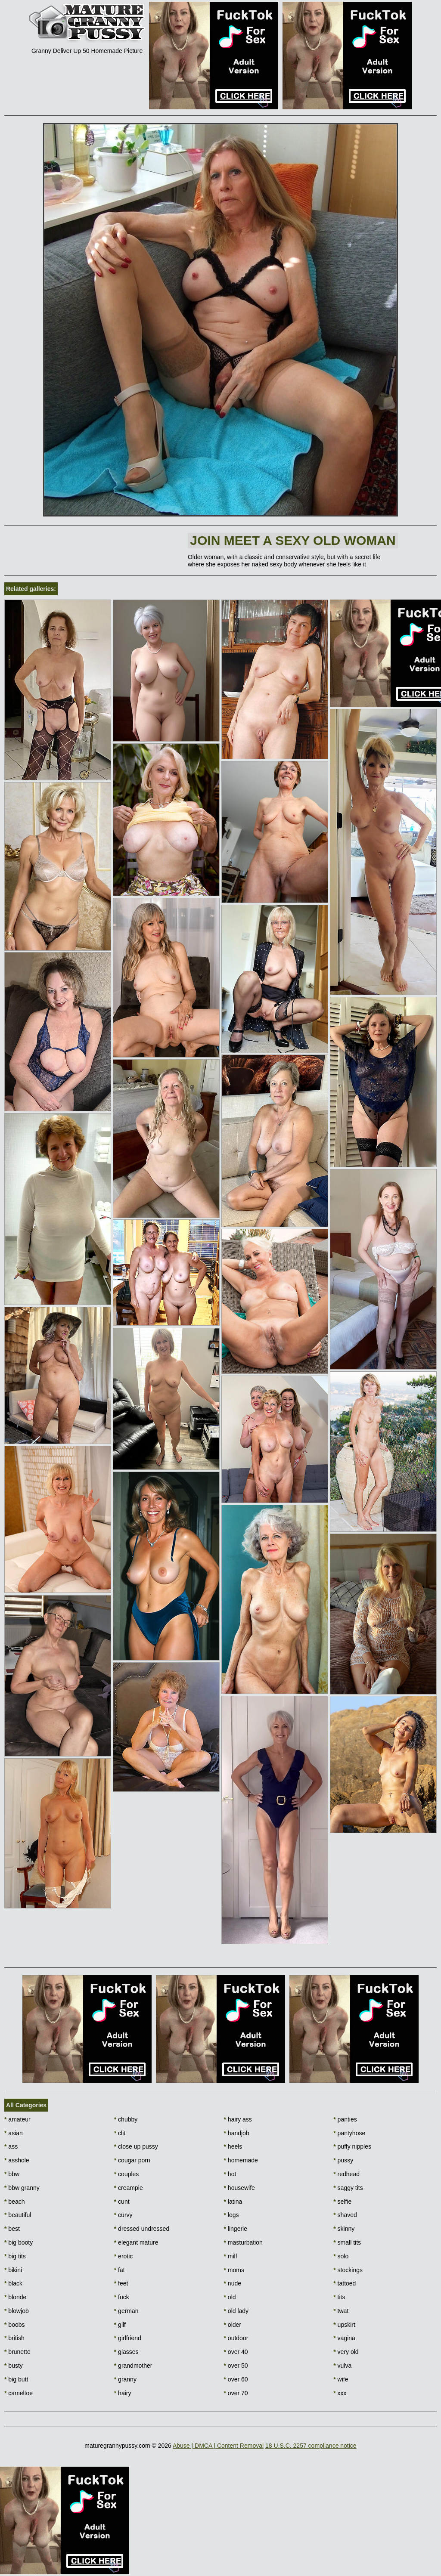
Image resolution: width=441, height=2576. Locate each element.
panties (345, 2119)
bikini (13, 2270)
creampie (128, 2187)
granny (125, 2379)
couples (126, 2174)
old (230, 2297)
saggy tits (348, 2187)
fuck (121, 2297)
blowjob (16, 2310)
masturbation (243, 2242)
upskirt (344, 2324)
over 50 (236, 2365)
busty (13, 2365)
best (12, 2228)
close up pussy (136, 2146)
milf (230, 2256)
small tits (347, 2242)
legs (231, 2214)
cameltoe (18, 2393)
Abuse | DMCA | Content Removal (218, 2445)
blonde (15, 2297)
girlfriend (127, 2338)
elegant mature (136, 2242)
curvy (123, 2214)
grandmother (133, 2365)
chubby (126, 2119)
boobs (14, 2324)
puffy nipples (352, 2146)
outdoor (236, 2338)
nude (233, 2283)
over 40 (236, 2351)
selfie (342, 2201)
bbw (11, 2174)
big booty (18, 2242)
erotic (123, 2256)
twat (340, 2310)
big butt (16, 2379)
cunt (122, 2201)
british (14, 2338)
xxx (339, 2393)
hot (230, 2174)
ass (11, 2146)
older (232, 2324)
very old (345, 2351)
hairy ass (238, 2119)
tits (339, 2297)
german (126, 2310)
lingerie (235, 2228)
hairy (122, 2393)
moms (234, 2270)
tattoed (344, 2283)
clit (119, 2133)
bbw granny (22, 2187)
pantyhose (349, 2133)
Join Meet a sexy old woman (292, 540)
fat (119, 2270)
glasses (126, 2351)
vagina (344, 2338)
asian (13, 2133)
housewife (239, 2187)
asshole (16, 2160)
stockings (348, 2270)
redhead (346, 2174)
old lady (236, 2310)
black (13, 2283)
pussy (343, 2160)
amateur (17, 2119)
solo (340, 2256)
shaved (345, 2214)
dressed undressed (141, 2228)
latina (233, 2201)
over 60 (236, 2379)
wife (340, 2379)
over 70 (236, 2393)
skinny (343, 2228)
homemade (241, 2160)
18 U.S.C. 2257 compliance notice (311, 2445)
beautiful (17, 2214)
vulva (342, 2365)
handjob (236, 2133)
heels (233, 2146)
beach (14, 2201)
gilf (120, 2324)
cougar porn (132, 2160)
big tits (15, 2256)
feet (121, 2283)
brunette (17, 2351)
